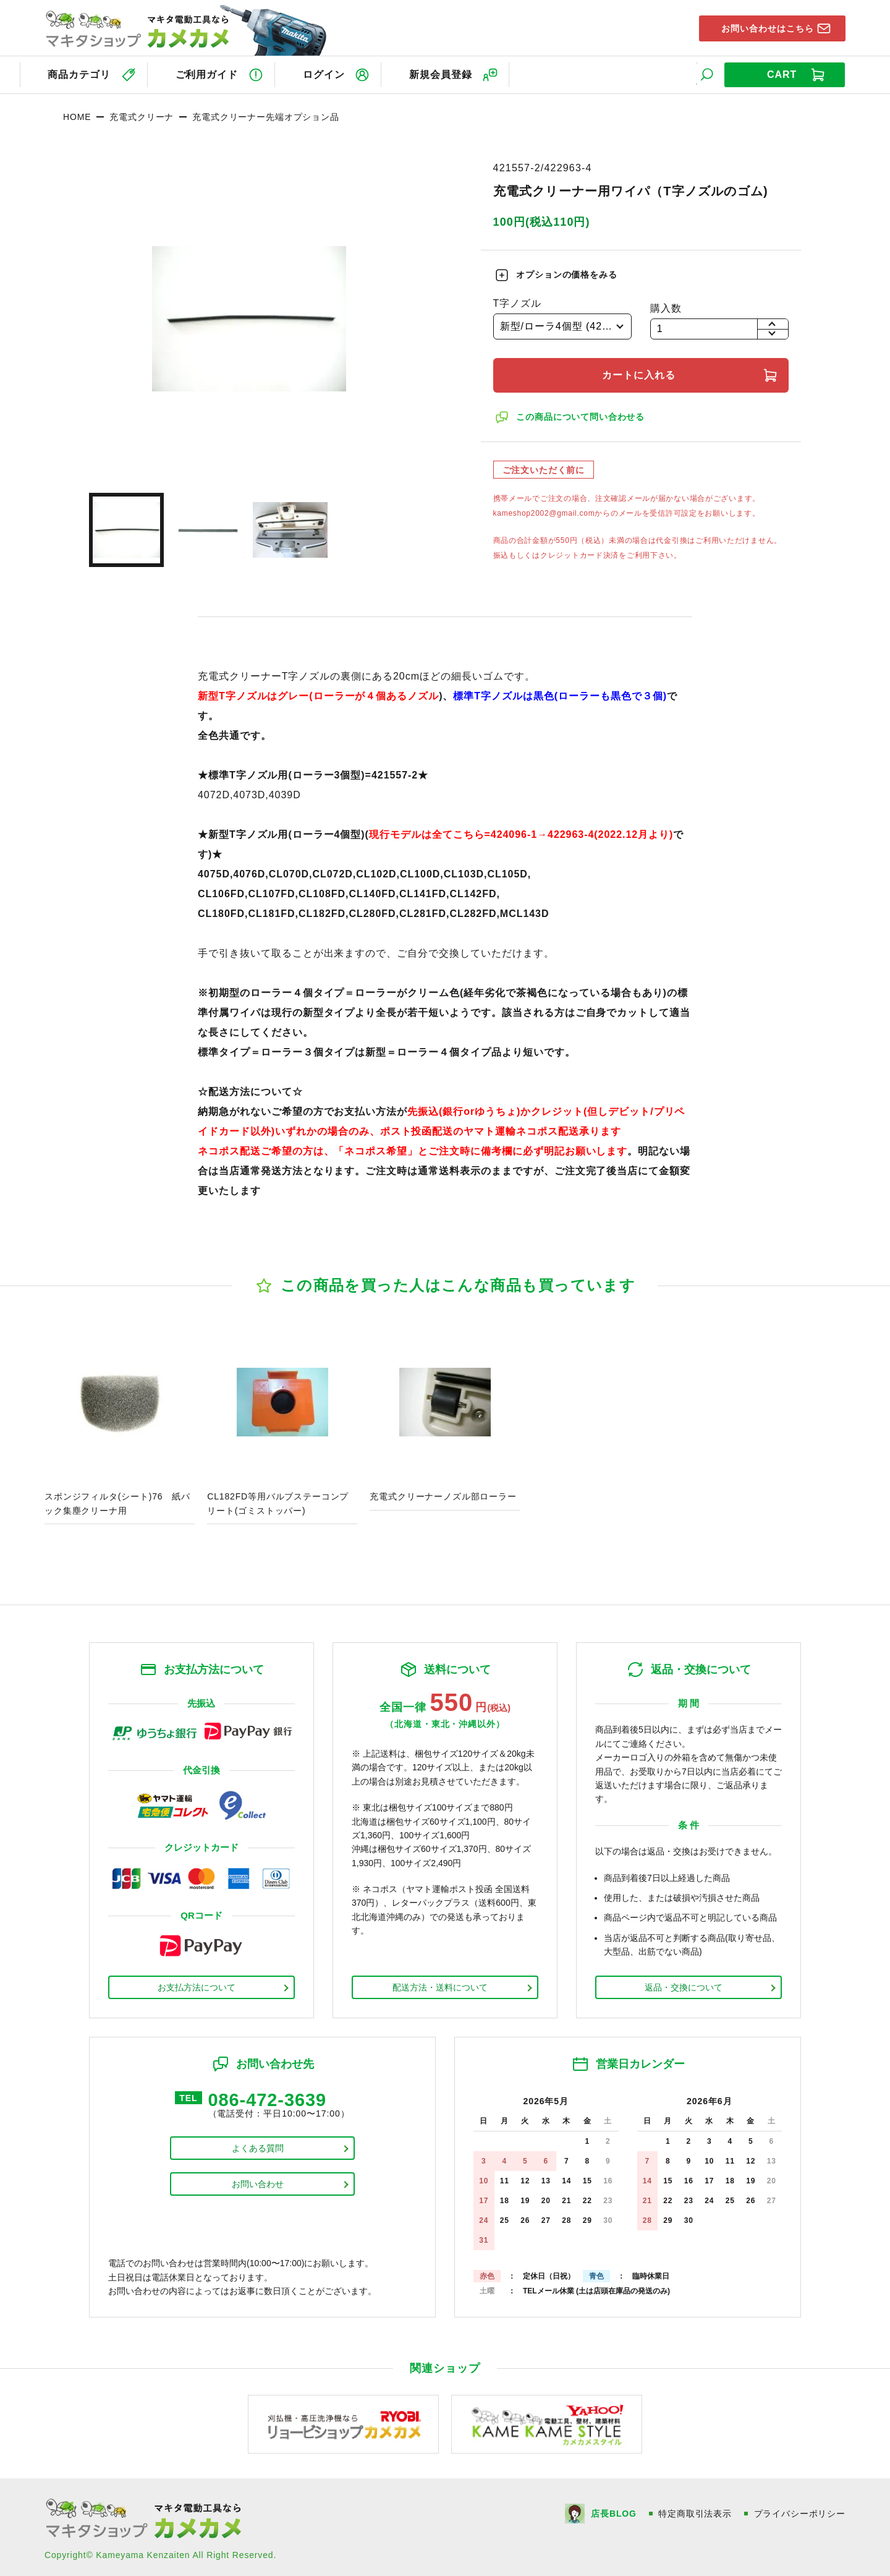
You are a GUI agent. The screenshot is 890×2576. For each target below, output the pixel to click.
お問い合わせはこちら (762, 27)
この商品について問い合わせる (582, 414)
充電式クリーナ (141, 114)
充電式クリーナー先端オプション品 (265, 114)
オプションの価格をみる (568, 272)
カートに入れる (640, 372)
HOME (77, 114)
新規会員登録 (449, 73)
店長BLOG (612, 2511)
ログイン (329, 73)
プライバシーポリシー (800, 2511)
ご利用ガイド (208, 73)
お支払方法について (196, 1984)
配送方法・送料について (440, 1984)
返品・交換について (684, 1984)
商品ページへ (119, 1426)
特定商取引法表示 (695, 2511)
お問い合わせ (258, 2183)
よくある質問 (258, 2147)
